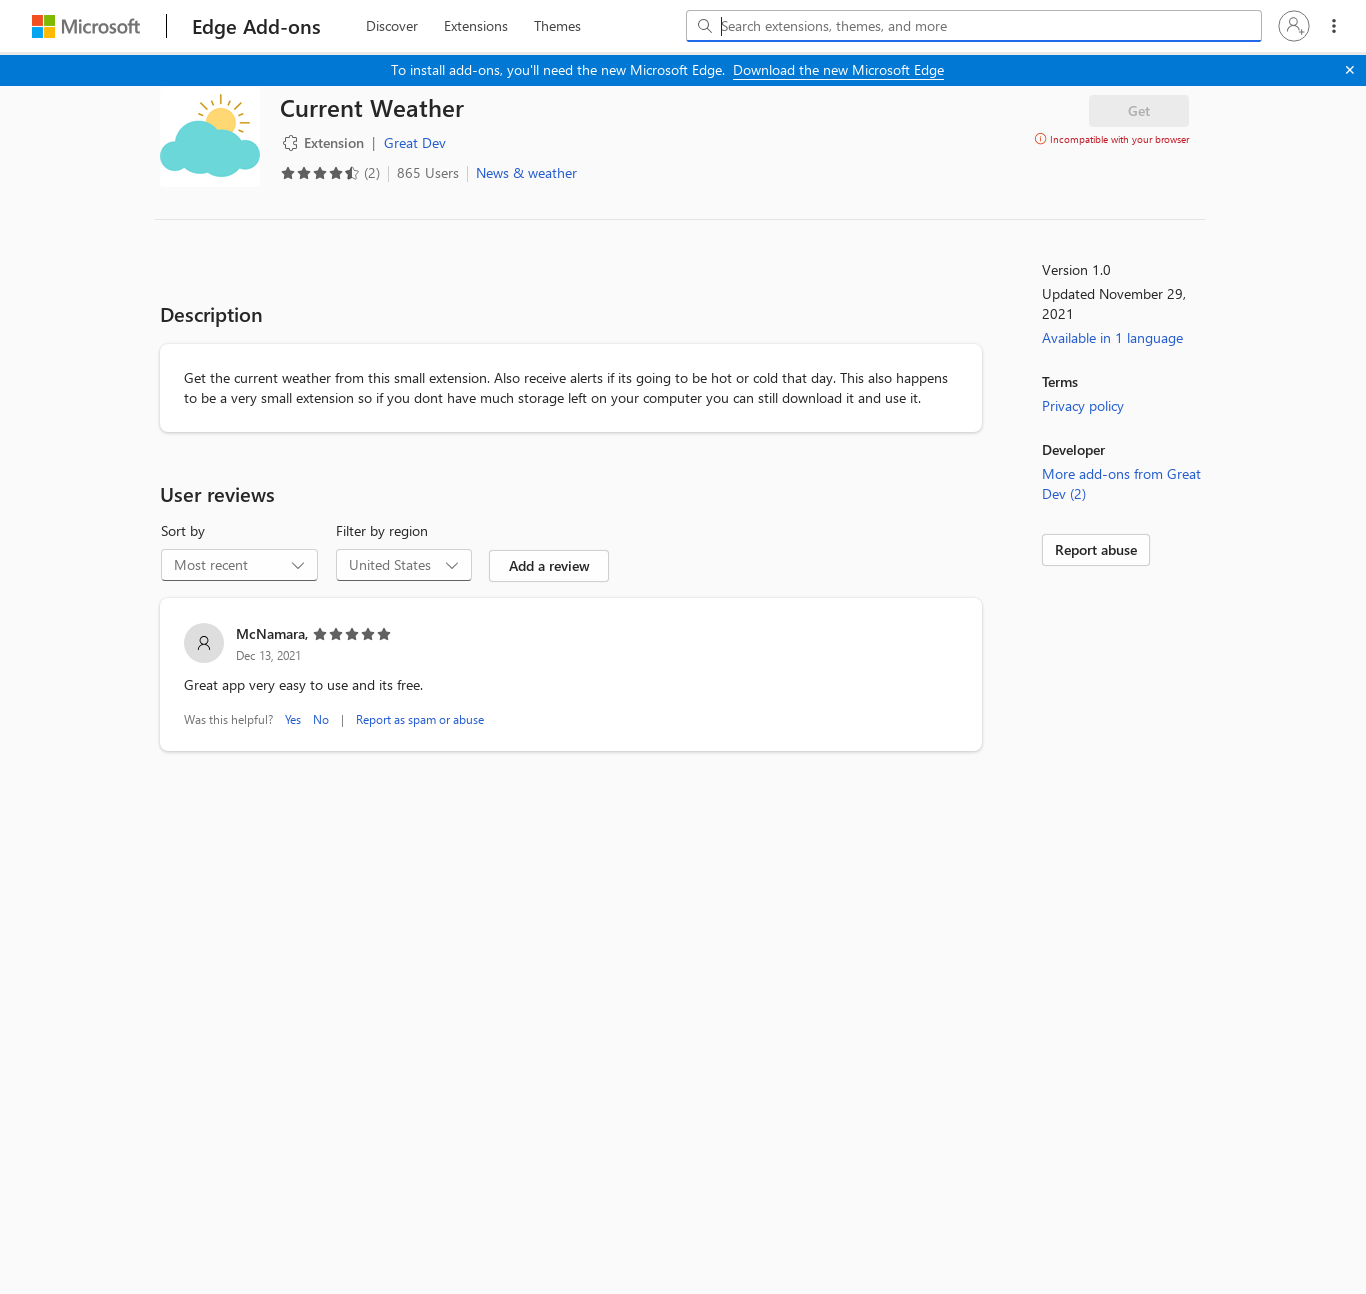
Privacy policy (1083, 405)
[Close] (1350, 70)
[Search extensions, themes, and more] (978, 26)
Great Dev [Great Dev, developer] (415, 142)
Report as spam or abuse (420, 719)
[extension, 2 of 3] (476, 26)
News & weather (526, 172)
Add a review (549, 565)
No (321, 719)
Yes (293, 719)
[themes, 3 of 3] (557, 26)
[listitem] (571, 677)
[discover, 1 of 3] (392, 26)
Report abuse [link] (1096, 549)
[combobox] (974, 26)
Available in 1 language (1112, 337)
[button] (1294, 26)
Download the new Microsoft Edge (838, 69)
